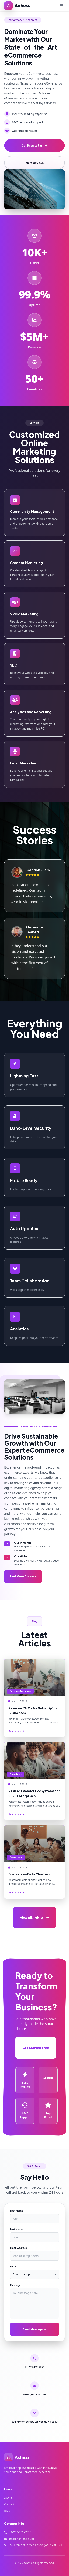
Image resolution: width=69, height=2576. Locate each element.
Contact (9, 2504)
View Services (34, 163)
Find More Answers (23, 1576)
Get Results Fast (34, 145)
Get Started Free (35, 2048)
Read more (16, 1731)
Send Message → (34, 2329)
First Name (16, 2210)
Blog (7, 2510)
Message (15, 2285)
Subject (14, 2266)
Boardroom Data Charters (29, 1874)
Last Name (16, 2229)
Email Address (18, 2247)
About (8, 2498)
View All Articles (34, 1917)
